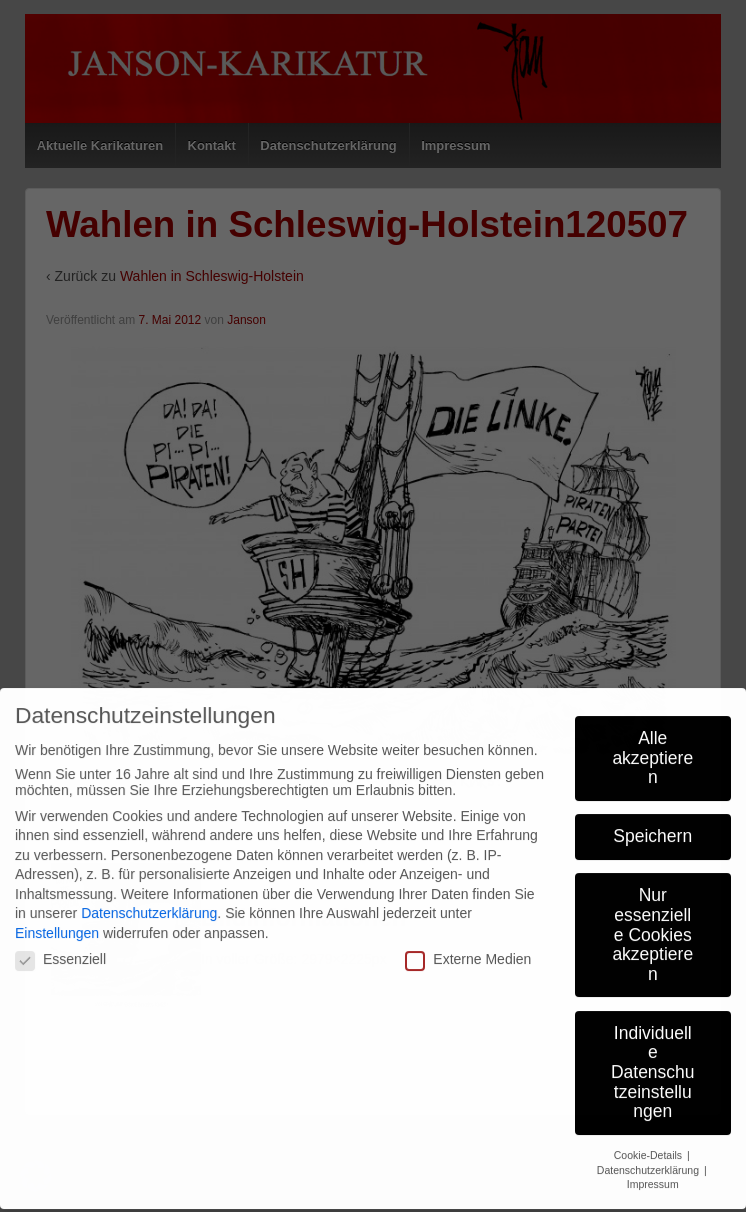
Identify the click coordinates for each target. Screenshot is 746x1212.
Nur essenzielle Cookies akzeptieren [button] (652, 920)
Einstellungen (57, 918)
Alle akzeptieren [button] (652, 743)
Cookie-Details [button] (649, 1140)
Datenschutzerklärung (149, 899)
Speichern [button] (652, 822)
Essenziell (60, 944)
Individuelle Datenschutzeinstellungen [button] (653, 1057)
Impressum (653, 1170)
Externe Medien (468, 944)
